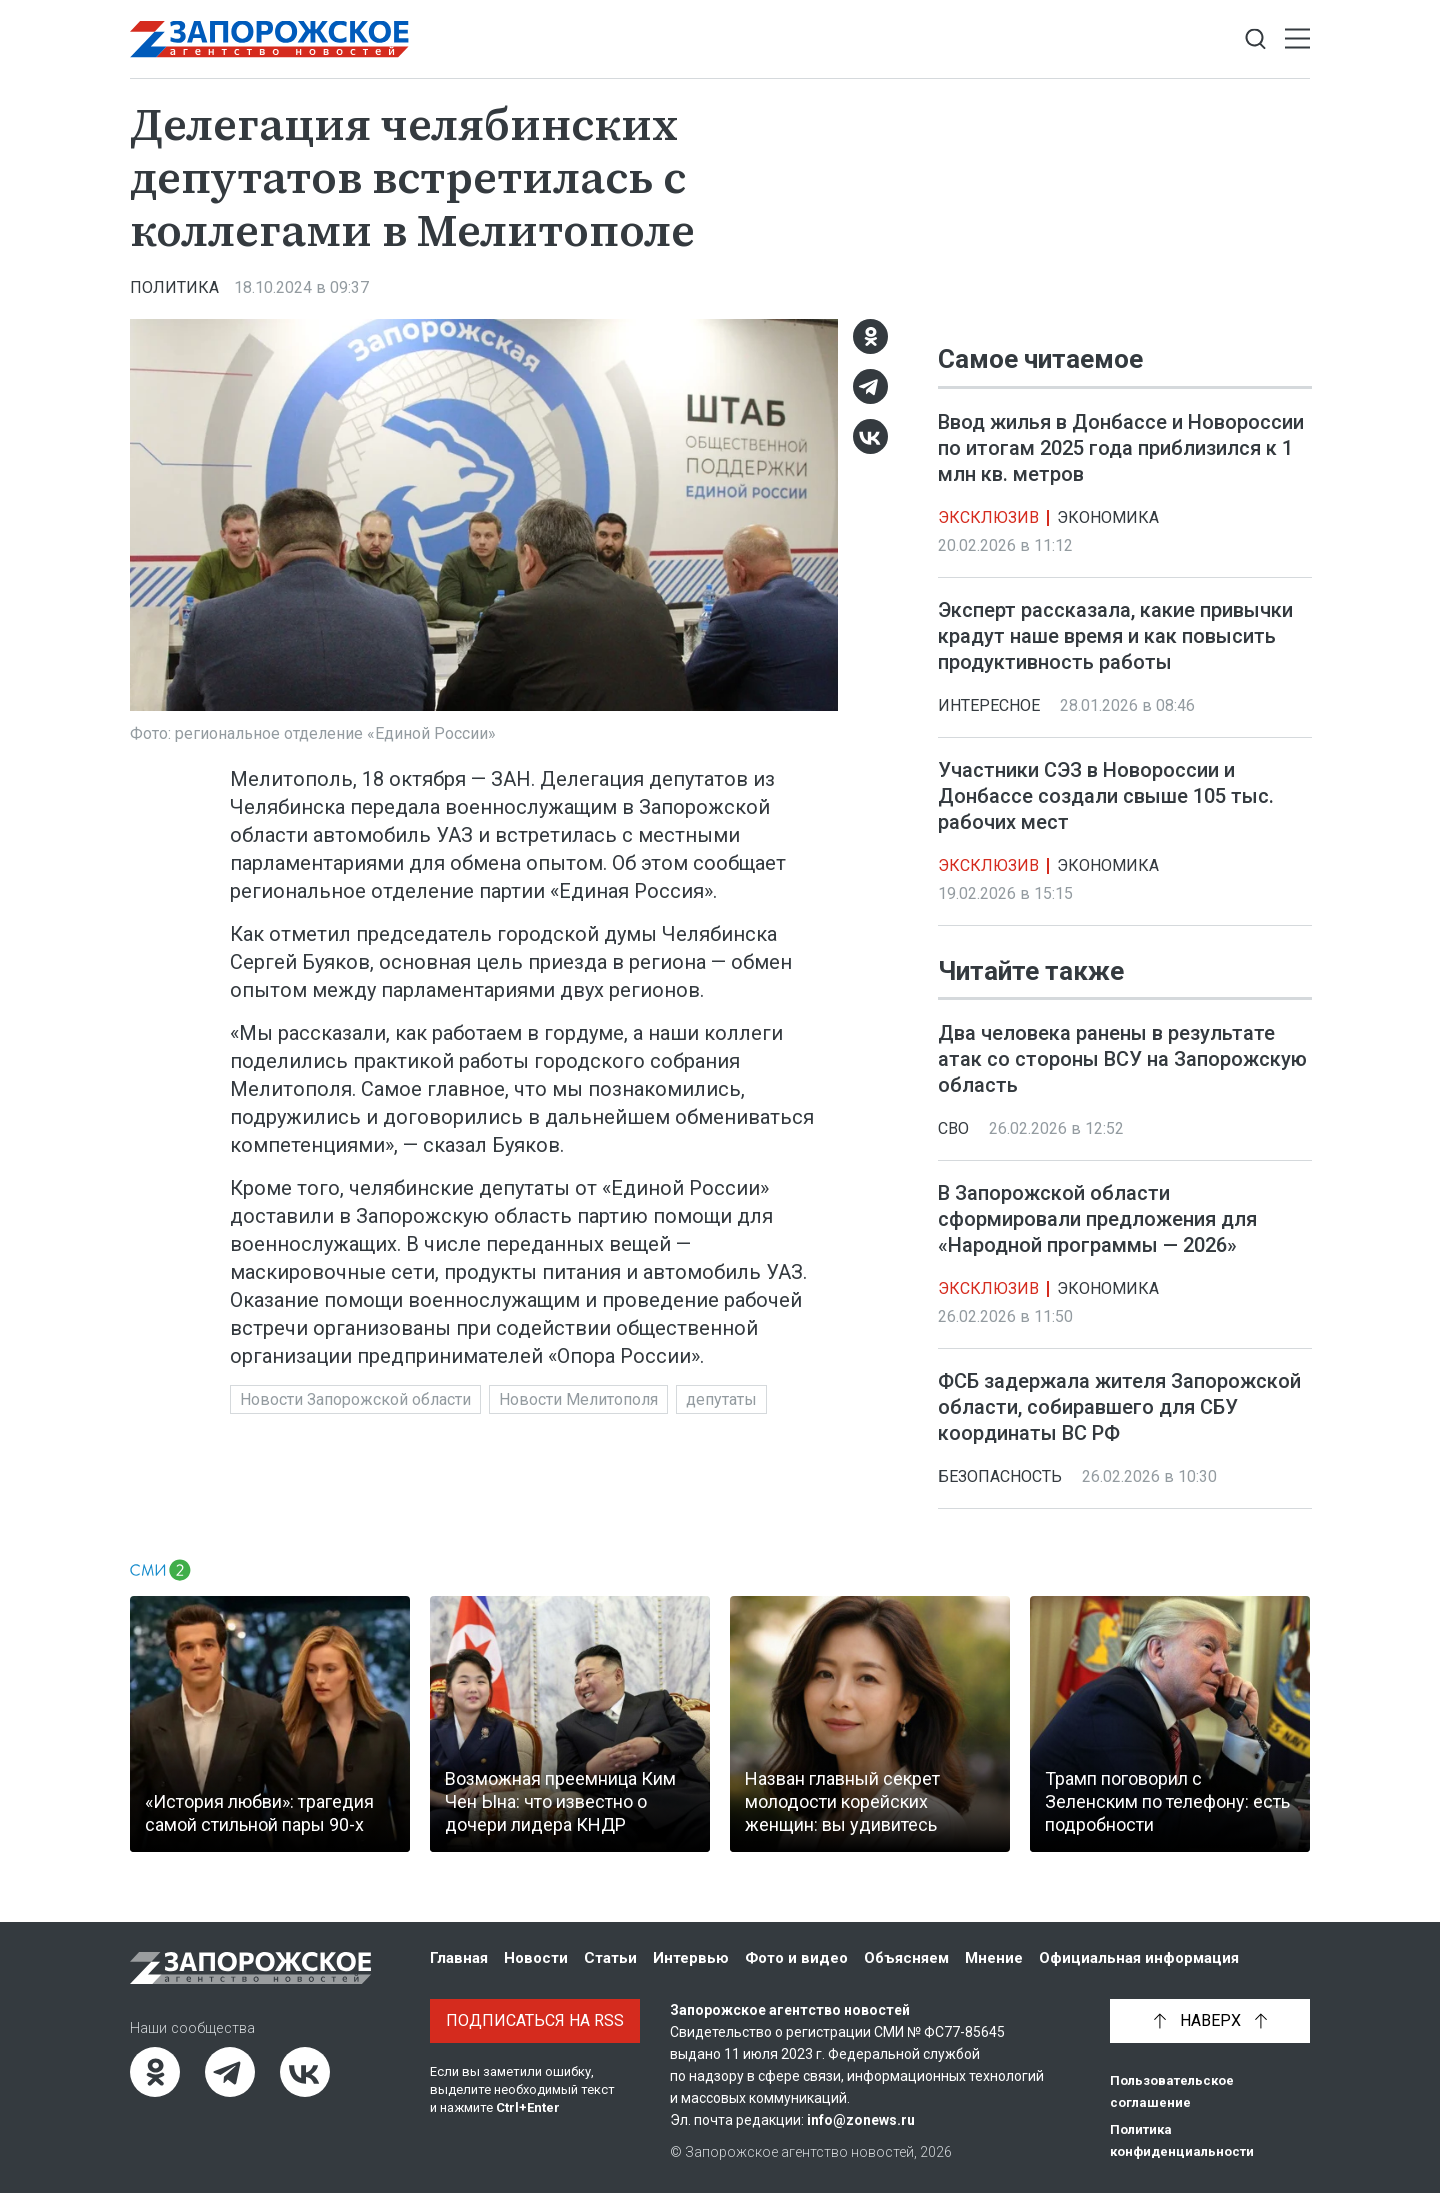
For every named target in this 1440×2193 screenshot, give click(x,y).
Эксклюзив (988, 517)
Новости (536, 1958)
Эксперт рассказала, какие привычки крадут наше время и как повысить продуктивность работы (1115, 636)
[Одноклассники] (870, 336)
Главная (459, 1958)
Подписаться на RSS (535, 2020)
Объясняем (906, 1958)
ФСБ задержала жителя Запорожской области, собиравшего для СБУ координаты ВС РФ (1119, 1407)
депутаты (721, 1399)
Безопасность (1000, 1476)
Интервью (691, 1958)
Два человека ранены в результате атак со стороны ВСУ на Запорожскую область (1122, 1059)
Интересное (989, 705)
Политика (174, 287)
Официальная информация (1139, 1958)
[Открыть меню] (1297, 39)
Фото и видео (796, 1958)
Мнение (994, 1958)
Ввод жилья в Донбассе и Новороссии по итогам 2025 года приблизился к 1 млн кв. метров (1121, 448)
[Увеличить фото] (484, 514)
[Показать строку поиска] (1255, 39)
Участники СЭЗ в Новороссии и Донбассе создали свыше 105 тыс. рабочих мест (1106, 796)
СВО (953, 1128)
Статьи (610, 1958)
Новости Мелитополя (578, 1399)
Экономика (1108, 517)
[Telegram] (870, 386)
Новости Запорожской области (355, 1399)
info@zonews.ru (861, 2120)
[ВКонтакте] (870, 436)
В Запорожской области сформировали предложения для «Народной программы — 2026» (1097, 1219)
